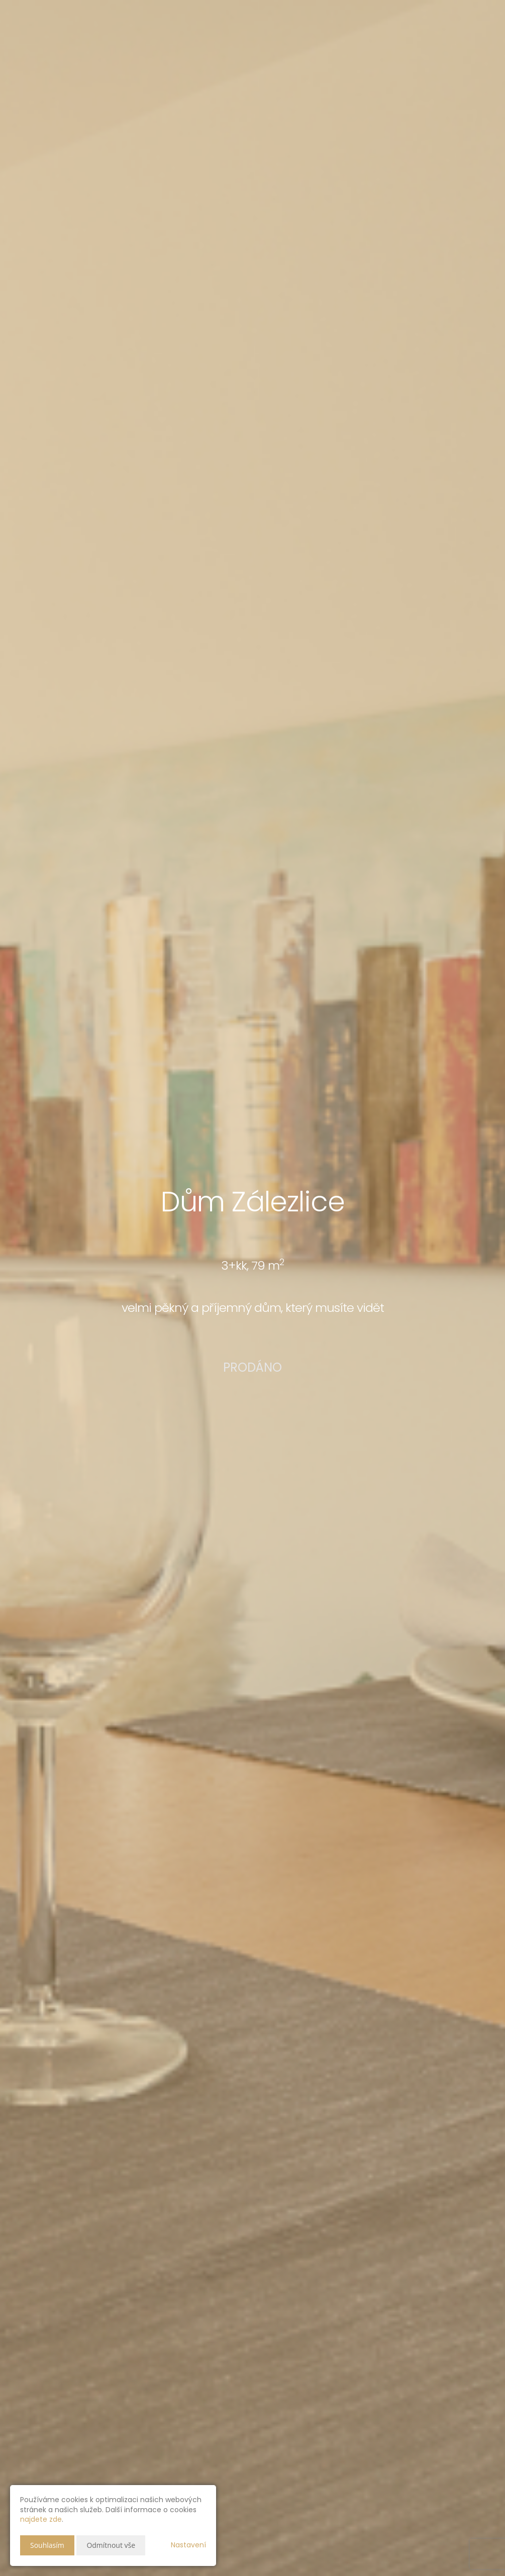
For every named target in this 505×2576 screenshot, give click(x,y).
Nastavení (188, 2545)
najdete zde (41, 2519)
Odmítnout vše (110, 2545)
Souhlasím (47, 2545)
